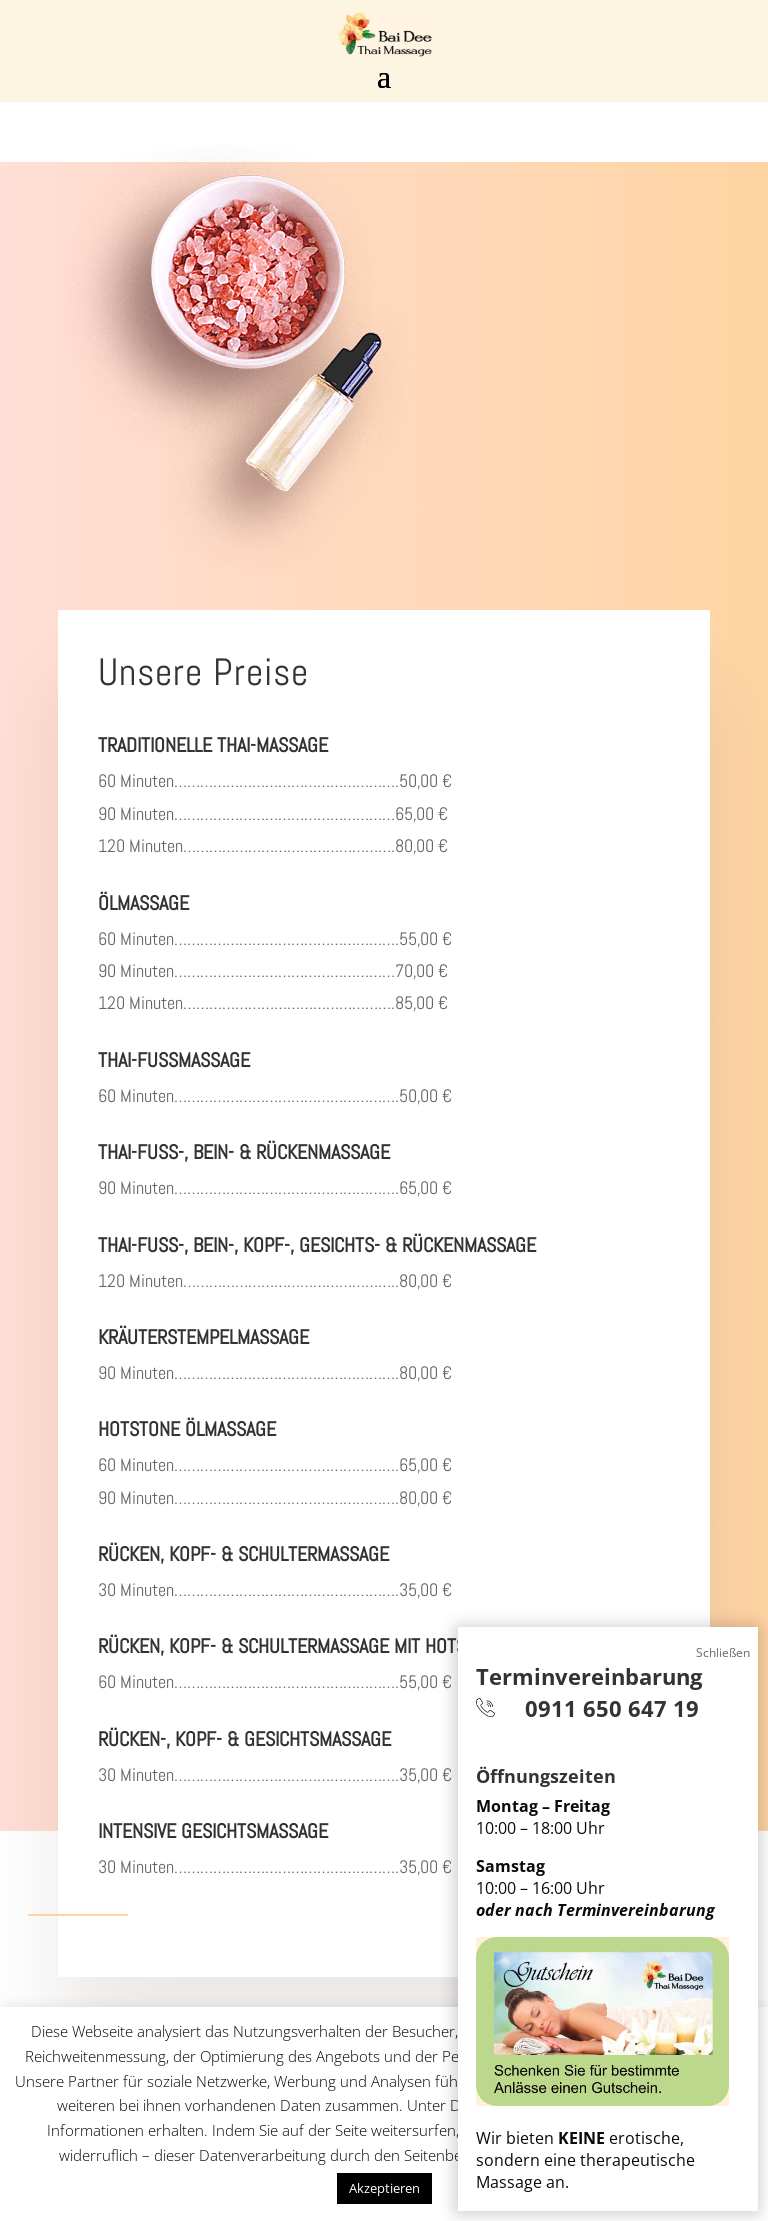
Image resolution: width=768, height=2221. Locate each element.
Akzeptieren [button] (384, 2188)
